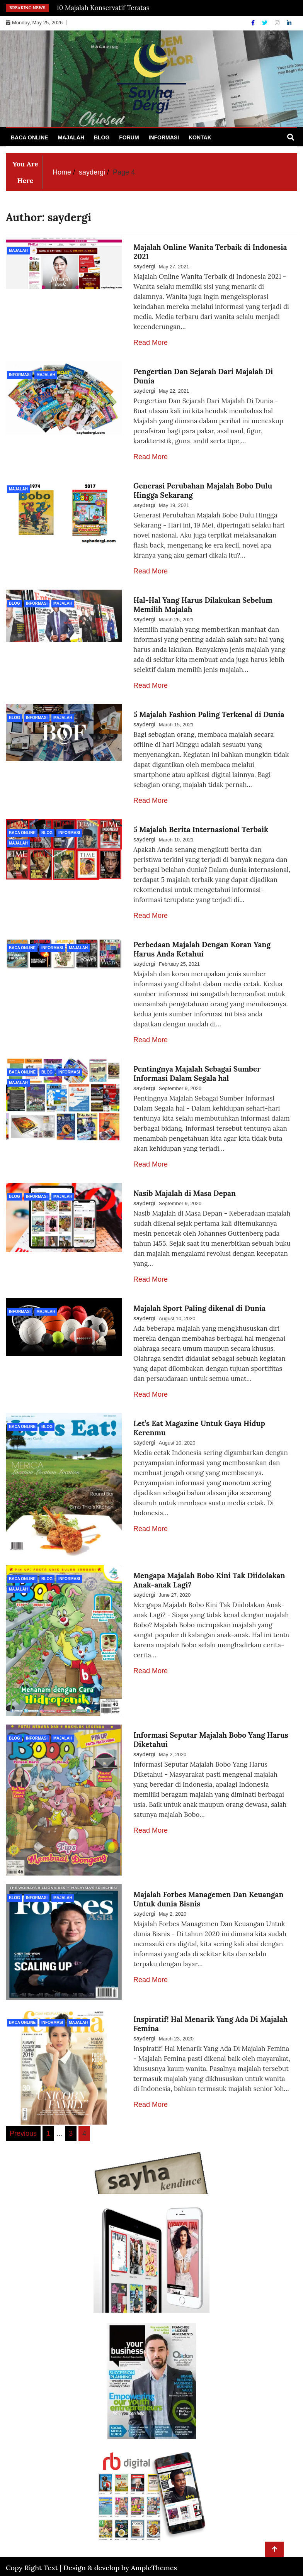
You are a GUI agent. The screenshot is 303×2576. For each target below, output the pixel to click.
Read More (150, 342)
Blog (101, 137)
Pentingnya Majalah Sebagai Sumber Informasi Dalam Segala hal (196, 1073)
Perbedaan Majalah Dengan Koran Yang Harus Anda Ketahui (202, 949)
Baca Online (29, 137)
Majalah (71, 137)
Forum (129, 137)
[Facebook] (253, 23)
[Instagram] (278, 23)
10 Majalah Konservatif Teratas (103, 7)
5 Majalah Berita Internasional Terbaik (200, 829)
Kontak (200, 137)
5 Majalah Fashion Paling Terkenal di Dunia (208, 714)
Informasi (164, 137)
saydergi (144, 266)
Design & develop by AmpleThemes (120, 2560)
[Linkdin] (289, 23)
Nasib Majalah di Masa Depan (184, 1193)
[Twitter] (265, 23)
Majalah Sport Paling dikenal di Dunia (199, 1308)
